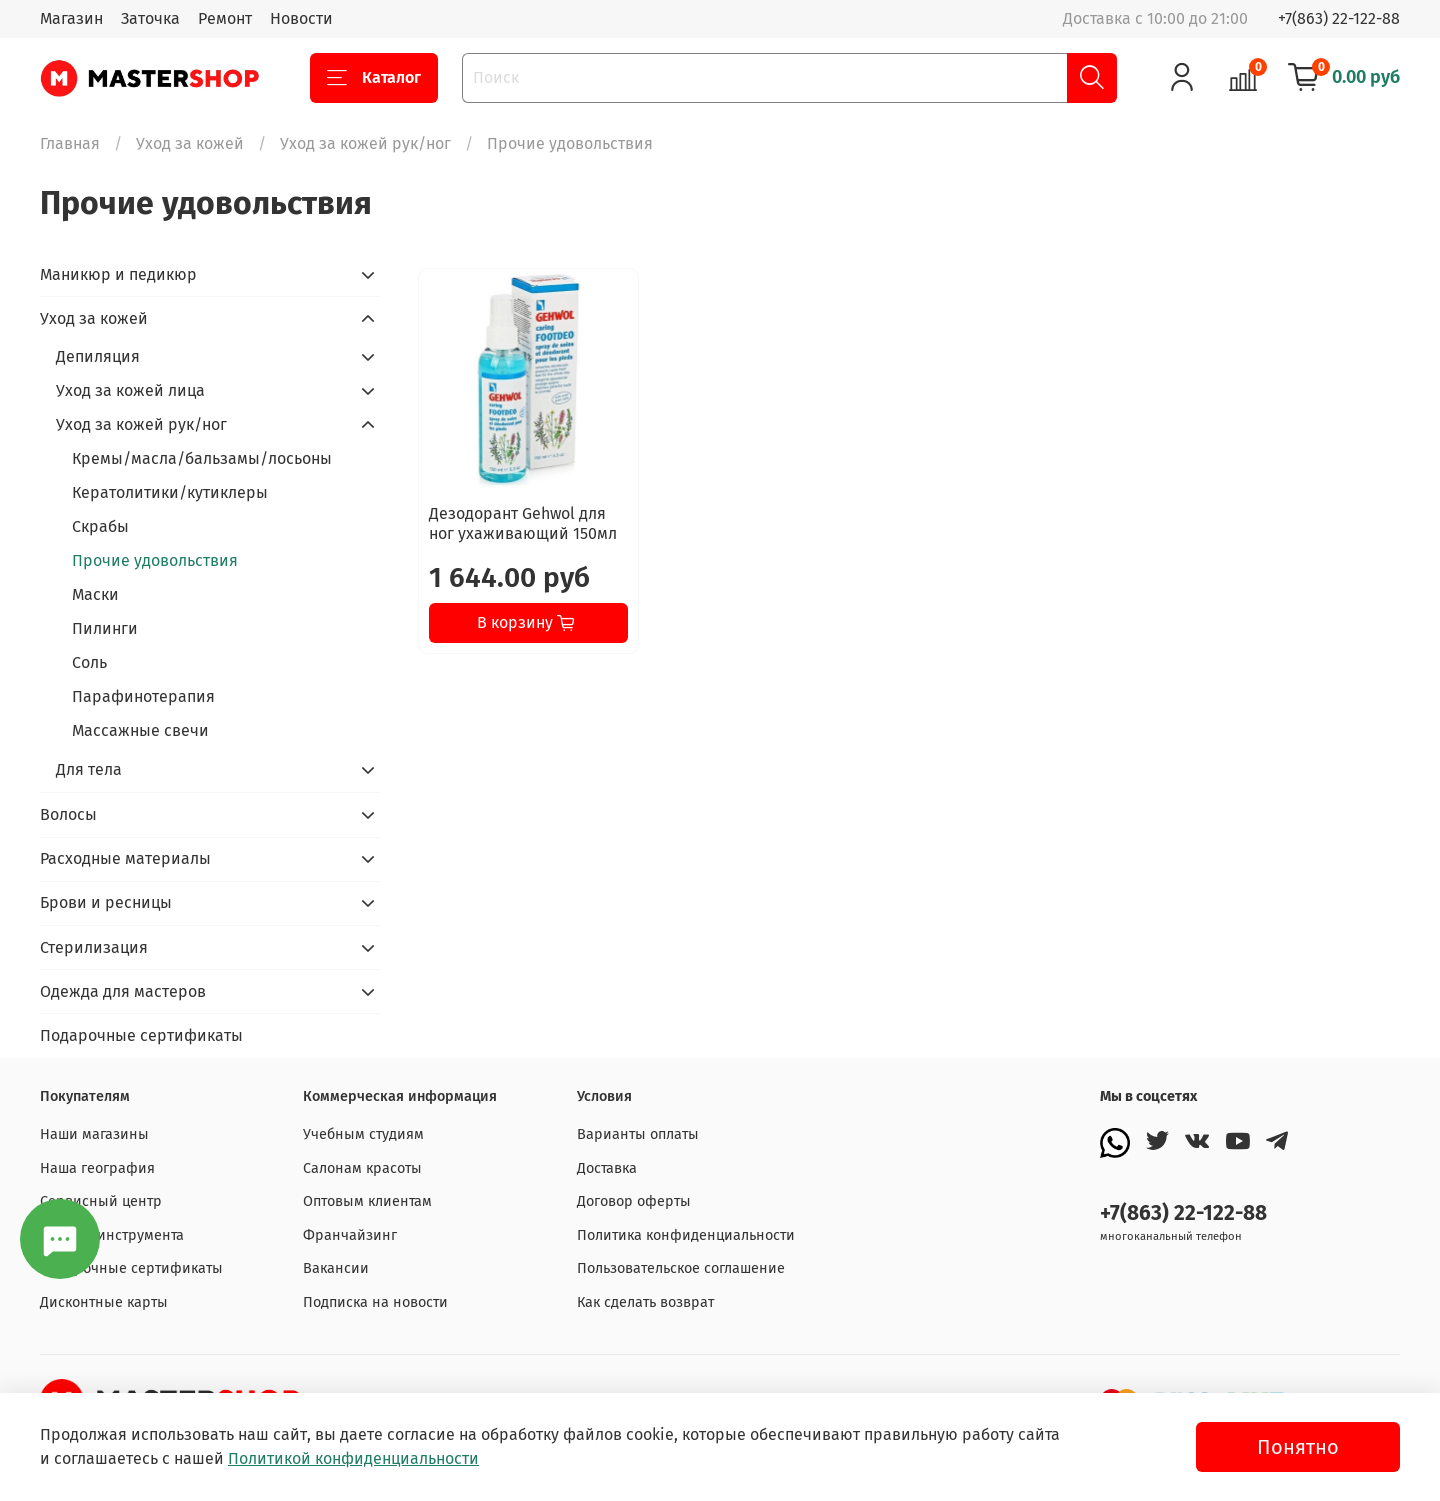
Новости (301, 18)
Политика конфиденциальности (686, 1235)
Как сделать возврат (645, 1302)
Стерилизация (94, 947)
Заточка (150, 18)
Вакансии (336, 1268)
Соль (89, 662)
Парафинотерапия (143, 696)
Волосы (68, 814)
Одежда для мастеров (123, 991)
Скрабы (100, 526)
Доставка (607, 1168)
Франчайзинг (350, 1235)
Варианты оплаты (638, 1134)
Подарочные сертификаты (141, 1035)
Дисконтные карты (104, 1302)
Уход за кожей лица (130, 390)
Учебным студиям (363, 1134)
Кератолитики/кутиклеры (170, 492)
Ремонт (225, 18)
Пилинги (105, 628)
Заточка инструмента (112, 1235)
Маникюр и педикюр (118, 274)
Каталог (374, 78)
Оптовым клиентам (367, 1201)
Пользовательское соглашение (681, 1268)
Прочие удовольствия (155, 560)
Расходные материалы (125, 858)
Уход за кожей (190, 143)
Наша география (97, 1168)
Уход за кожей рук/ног (365, 143)
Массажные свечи (140, 730)
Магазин (71, 18)
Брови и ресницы (106, 902)
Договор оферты (634, 1201)
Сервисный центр (101, 1201)
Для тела (89, 769)
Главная (70, 143)
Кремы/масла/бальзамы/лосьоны (202, 458)
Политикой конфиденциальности (353, 1458)
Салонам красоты (362, 1168)
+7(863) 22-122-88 (1339, 18)
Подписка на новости (375, 1302)
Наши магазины (94, 1134)
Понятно (1298, 1447)
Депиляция (98, 356)
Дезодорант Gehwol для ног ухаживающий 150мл (523, 523)
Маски (95, 594)
